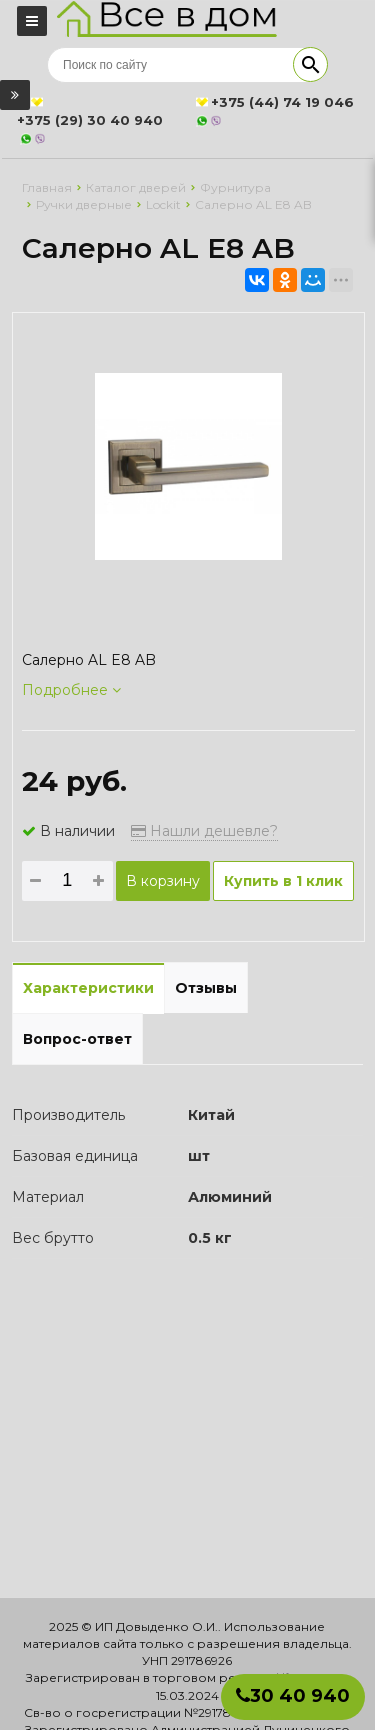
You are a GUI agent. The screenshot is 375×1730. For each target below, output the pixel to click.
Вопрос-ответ (77, 1039)
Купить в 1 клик (283, 881)
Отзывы (206, 988)
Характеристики (88, 988)
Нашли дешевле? (204, 831)
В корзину (163, 881)
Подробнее (71, 690)
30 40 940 (293, 1696)
